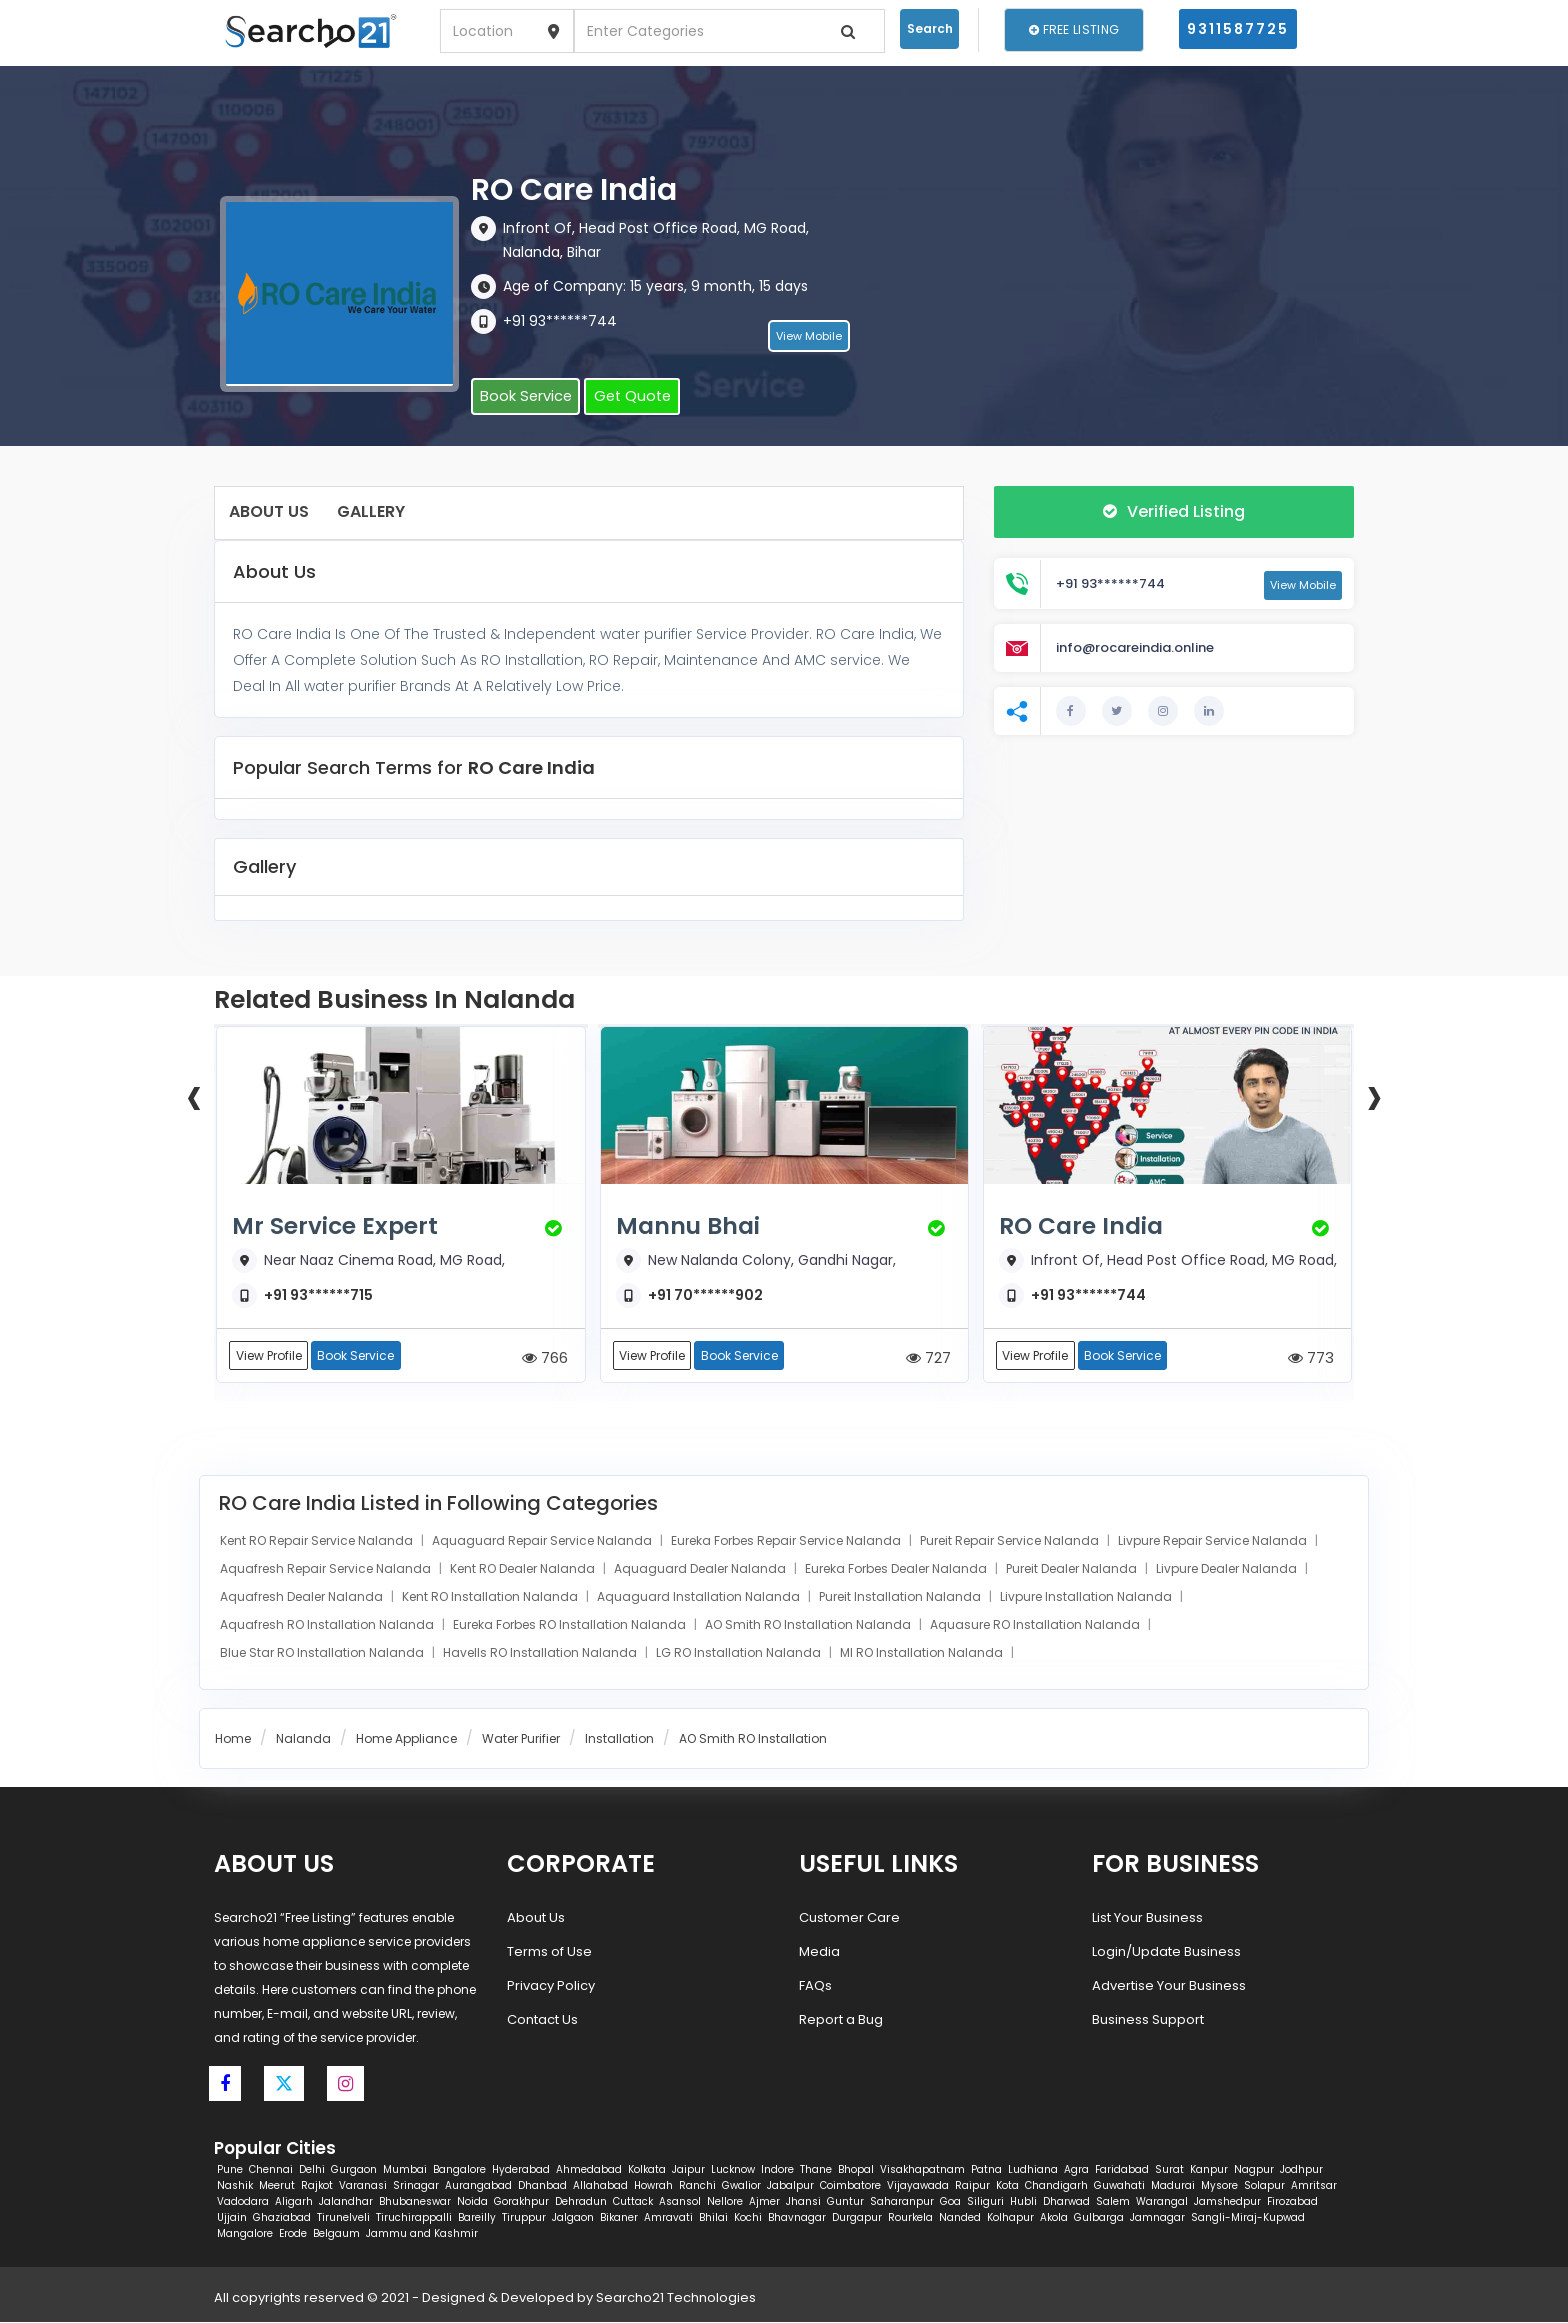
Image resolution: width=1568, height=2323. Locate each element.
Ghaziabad (282, 2218)
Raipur (972, 2186)
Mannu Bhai (693, 1226)
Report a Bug (841, 2020)
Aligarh (294, 2202)
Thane (816, 2170)
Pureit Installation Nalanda (901, 1598)
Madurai (1173, 2186)
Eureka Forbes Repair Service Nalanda (787, 1542)
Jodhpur (1301, 2170)
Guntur (845, 2202)
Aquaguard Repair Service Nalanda (543, 1542)
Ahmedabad (589, 2170)
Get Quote (622, 398)
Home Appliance (406, 1740)
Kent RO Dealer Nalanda (524, 1570)
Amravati (668, 2218)
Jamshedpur (1227, 2202)
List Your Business (1147, 1918)
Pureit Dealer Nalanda (1073, 1570)
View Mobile (809, 339)
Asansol (680, 2202)
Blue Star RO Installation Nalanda (323, 1654)
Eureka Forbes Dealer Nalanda (897, 1570)
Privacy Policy (551, 1986)
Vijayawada (918, 2186)
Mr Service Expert (341, 1226)
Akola (1054, 2218)
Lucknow (733, 2170)
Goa (950, 2202)
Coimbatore (850, 2186)
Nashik (235, 2186)
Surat (1169, 2170)
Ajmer (764, 2202)
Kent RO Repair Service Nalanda (318, 1542)
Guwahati (1119, 2186)
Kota (1007, 2186)
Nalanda (303, 1740)
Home (233, 1740)
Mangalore (245, 2234)
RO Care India (1086, 1226)
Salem (1113, 2202)
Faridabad (1122, 2170)
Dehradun (581, 2202)
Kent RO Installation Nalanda (491, 1598)
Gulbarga (1099, 2218)
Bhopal (856, 2170)
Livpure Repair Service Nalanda (1214, 1542)
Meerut (277, 2186)
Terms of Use (549, 1952)
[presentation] (194, 1095)
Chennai (271, 2170)
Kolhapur (1010, 2218)
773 (1311, 1358)
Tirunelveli (343, 2218)
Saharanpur (902, 2202)
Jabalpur (790, 2186)
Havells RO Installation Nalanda (541, 1654)
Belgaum (336, 2234)
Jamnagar (1157, 2218)
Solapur (1264, 2186)
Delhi (312, 2170)
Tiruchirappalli (414, 2218)
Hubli (1023, 2202)
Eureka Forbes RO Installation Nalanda (571, 1626)
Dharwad (1066, 2202)
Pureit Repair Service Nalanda (1011, 1542)
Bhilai (713, 2218)
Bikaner (619, 2218)
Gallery (371, 511)
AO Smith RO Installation (753, 1740)
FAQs (815, 1986)
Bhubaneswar (415, 2202)
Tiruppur (524, 2218)
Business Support (1148, 2020)
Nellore (725, 2202)
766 (545, 1358)
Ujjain (232, 2218)
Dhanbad (542, 2186)
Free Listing (1074, 29)
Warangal (1162, 2202)
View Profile (269, 1356)
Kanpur (1209, 2170)
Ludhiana (1033, 2170)
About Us (269, 511)
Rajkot (317, 2186)
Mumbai (405, 2170)
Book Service (522, 398)
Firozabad (1292, 2202)
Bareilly (477, 2218)
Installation (619, 1740)
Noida (472, 2202)
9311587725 (1238, 29)
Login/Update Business (1166, 1952)
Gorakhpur (521, 2202)
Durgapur (857, 2218)
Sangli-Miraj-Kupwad (1248, 2218)
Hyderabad (521, 2170)
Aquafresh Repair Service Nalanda (327, 1570)
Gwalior (741, 2186)
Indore (777, 2170)
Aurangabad (478, 2186)
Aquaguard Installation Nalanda (700, 1598)
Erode (293, 2234)
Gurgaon (354, 2170)
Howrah (653, 2186)
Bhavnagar (797, 2218)
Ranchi (697, 2186)
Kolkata (647, 2170)
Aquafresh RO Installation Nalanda (328, 1626)
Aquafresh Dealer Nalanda (303, 1598)
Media (819, 1952)
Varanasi (363, 2186)
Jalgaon (573, 2218)
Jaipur (688, 2170)
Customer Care (849, 1918)
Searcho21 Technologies (676, 2298)
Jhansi (803, 2202)
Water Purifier (521, 1740)
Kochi (748, 2218)
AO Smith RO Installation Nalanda (809, 1626)
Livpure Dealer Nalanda (1228, 1570)
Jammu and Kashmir (422, 2234)
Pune (230, 2170)
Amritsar (1314, 2186)
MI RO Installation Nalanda (923, 1654)
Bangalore (459, 2170)
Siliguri (985, 2202)
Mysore (1219, 2186)
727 (928, 1358)
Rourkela (910, 2218)
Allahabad (600, 2186)
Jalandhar (346, 2202)
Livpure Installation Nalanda (1087, 1598)
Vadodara (243, 2202)
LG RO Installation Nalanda (740, 1654)
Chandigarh (1056, 2186)
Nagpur (1254, 2170)
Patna (986, 2170)
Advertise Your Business (1169, 1986)
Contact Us (542, 2020)
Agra (1076, 2170)
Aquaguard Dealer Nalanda (701, 1570)
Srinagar (416, 2186)
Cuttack (633, 2202)
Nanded (960, 2218)
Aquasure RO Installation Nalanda (1036, 1626)
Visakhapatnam (922, 2170)
